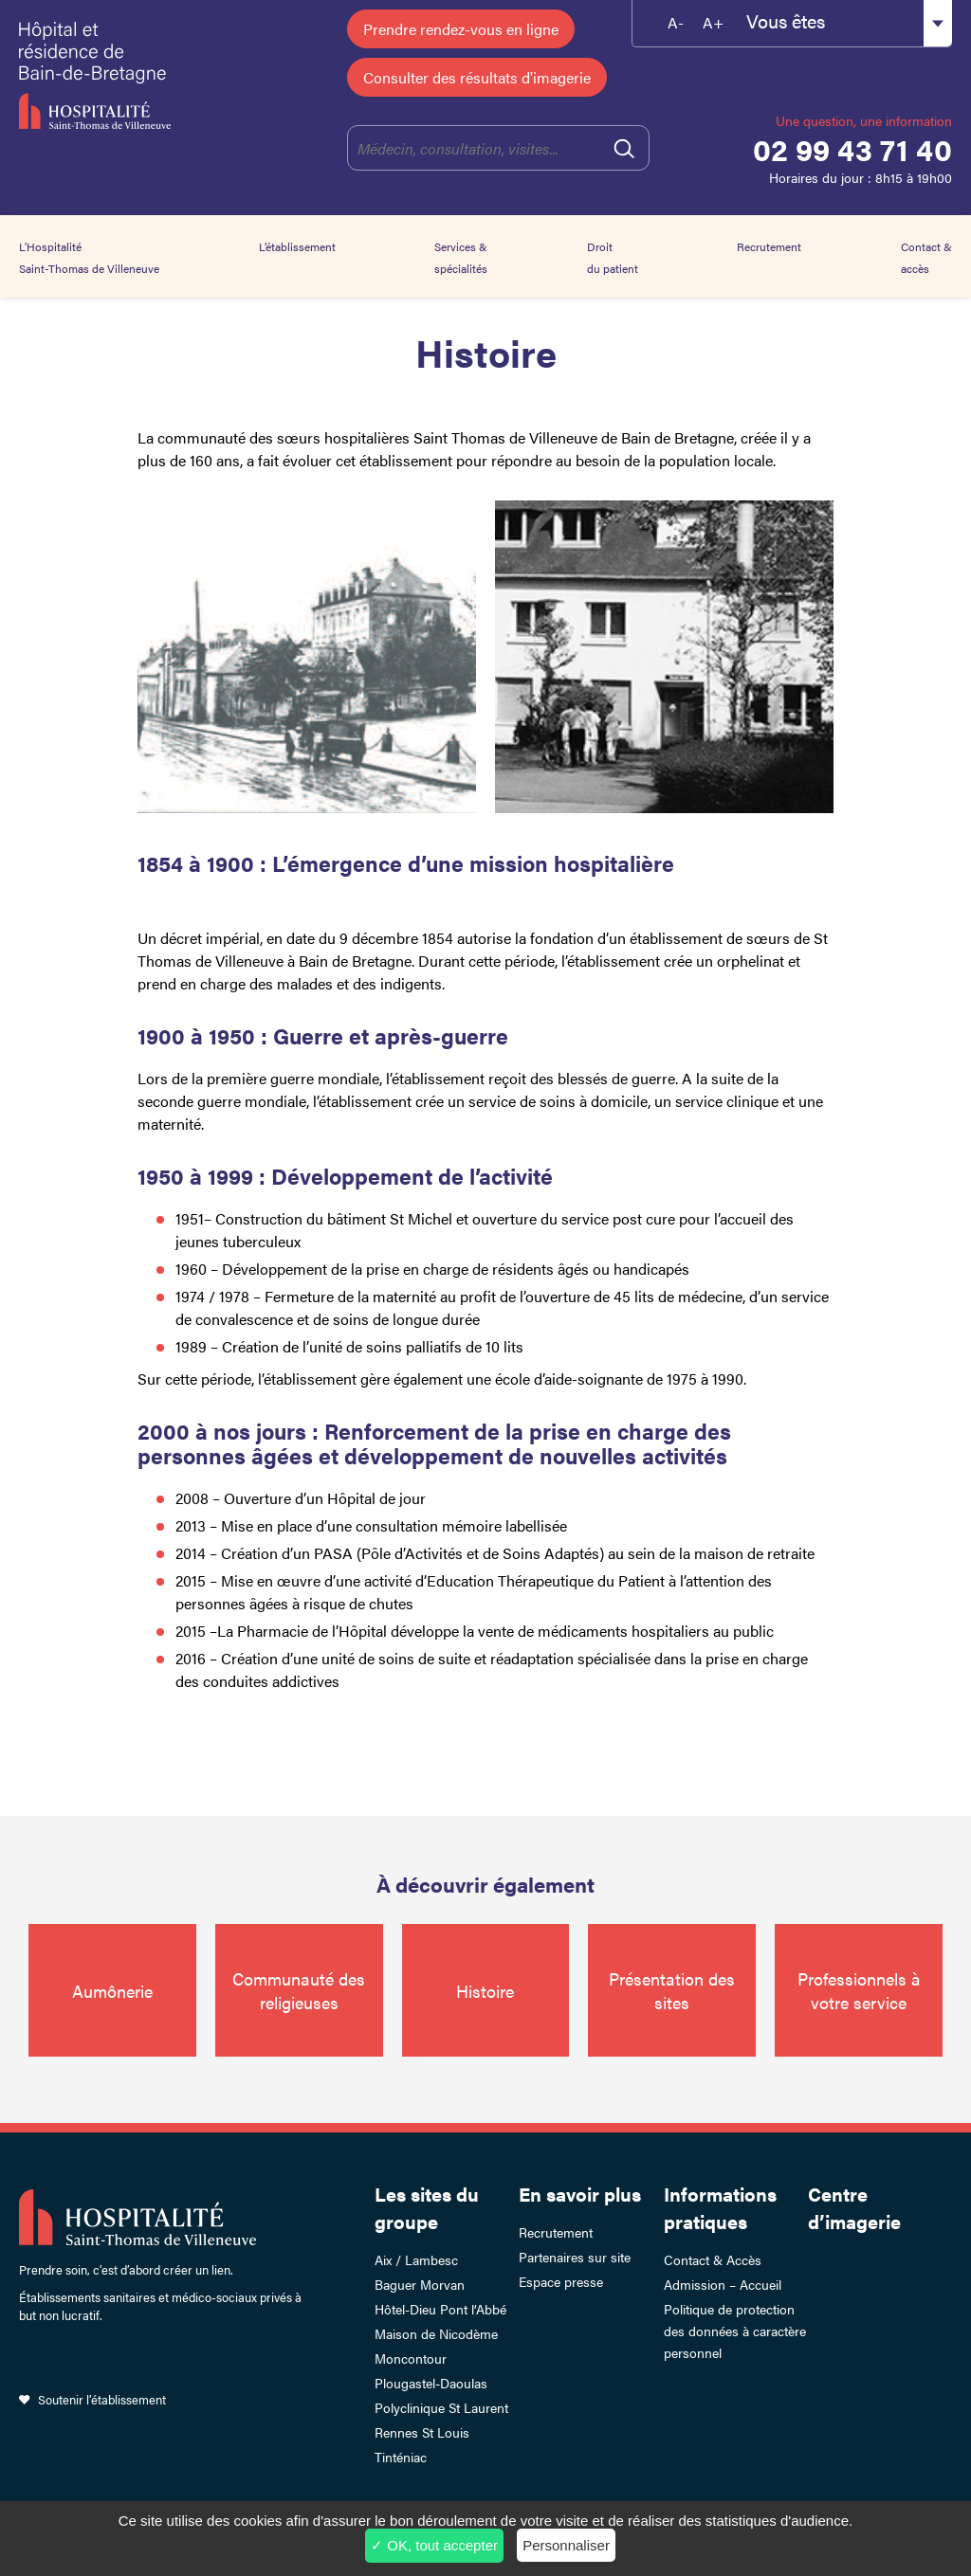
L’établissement (297, 246)
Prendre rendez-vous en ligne (461, 29)
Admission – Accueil (722, 2284)
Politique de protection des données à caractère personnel (735, 2330)
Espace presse (561, 2281)
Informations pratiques (720, 2207)
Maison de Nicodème (436, 2333)
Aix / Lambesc (416, 2259)
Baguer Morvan (420, 2284)
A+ (713, 22)
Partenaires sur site (575, 2256)
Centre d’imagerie (854, 2207)
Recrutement (769, 246)
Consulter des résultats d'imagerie (477, 77)
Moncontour (411, 2358)
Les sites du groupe (427, 2207)
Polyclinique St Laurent (441, 2407)
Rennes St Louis (422, 2431)
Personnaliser (566, 2545)
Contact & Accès (712, 2259)
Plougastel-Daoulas (431, 2382)
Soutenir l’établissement (102, 2399)
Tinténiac (401, 2456)
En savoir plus (580, 2193)
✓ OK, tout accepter (434, 2545)
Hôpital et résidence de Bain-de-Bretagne (107, 76)
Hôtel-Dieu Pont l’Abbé (440, 2308)
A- (676, 22)
